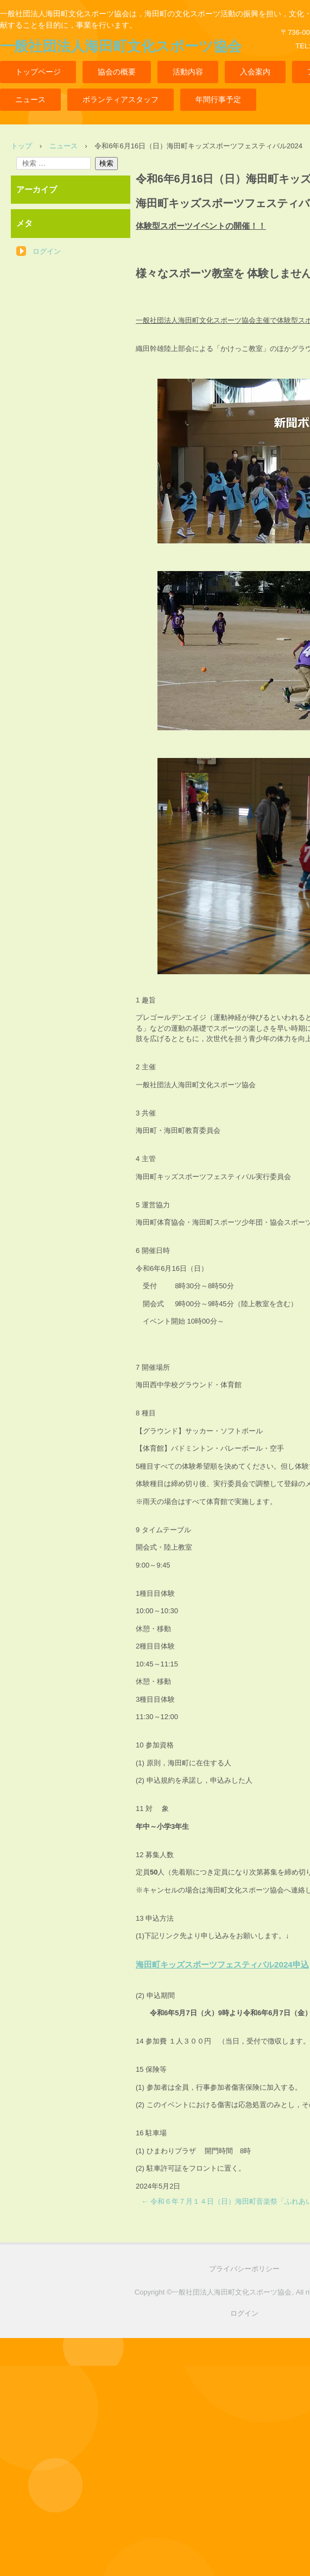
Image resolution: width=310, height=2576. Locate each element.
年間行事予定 (218, 99)
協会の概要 (117, 71)
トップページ (38, 71)
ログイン (47, 251)
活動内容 (188, 71)
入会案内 (255, 71)
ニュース (30, 99)
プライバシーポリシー (244, 2269)
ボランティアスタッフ (121, 99)
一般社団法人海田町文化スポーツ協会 (121, 46)
